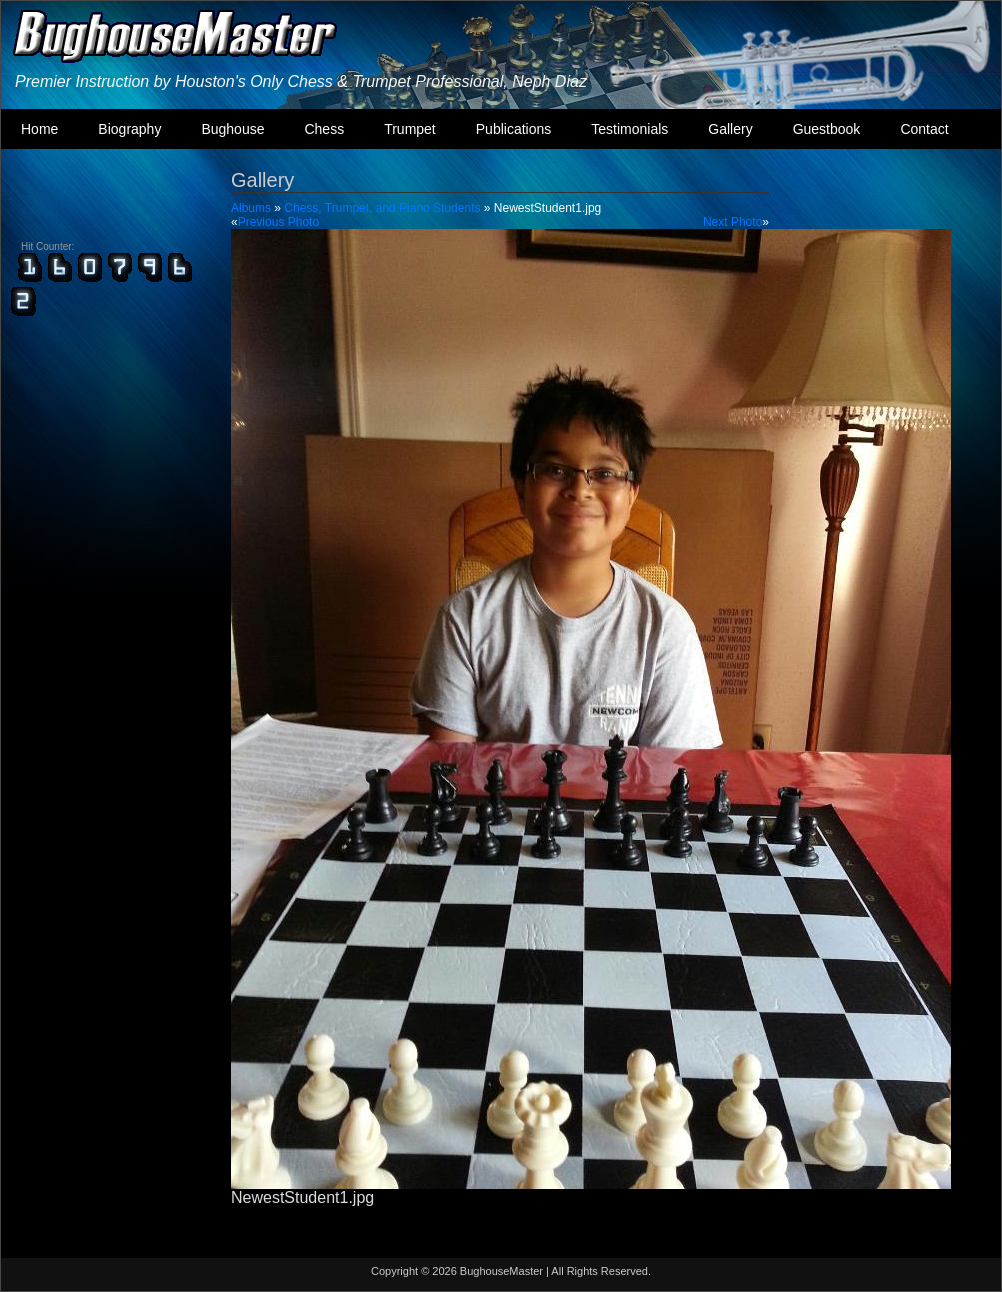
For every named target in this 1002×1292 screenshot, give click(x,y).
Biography (129, 129)
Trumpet (410, 129)
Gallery (730, 129)
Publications (514, 129)
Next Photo (732, 222)
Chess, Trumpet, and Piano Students (382, 208)
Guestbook (827, 129)
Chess (324, 129)
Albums (251, 208)
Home (39, 129)
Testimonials (629, 129)
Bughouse (232, 129)
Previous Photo (278, 222)
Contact (924, 129)
